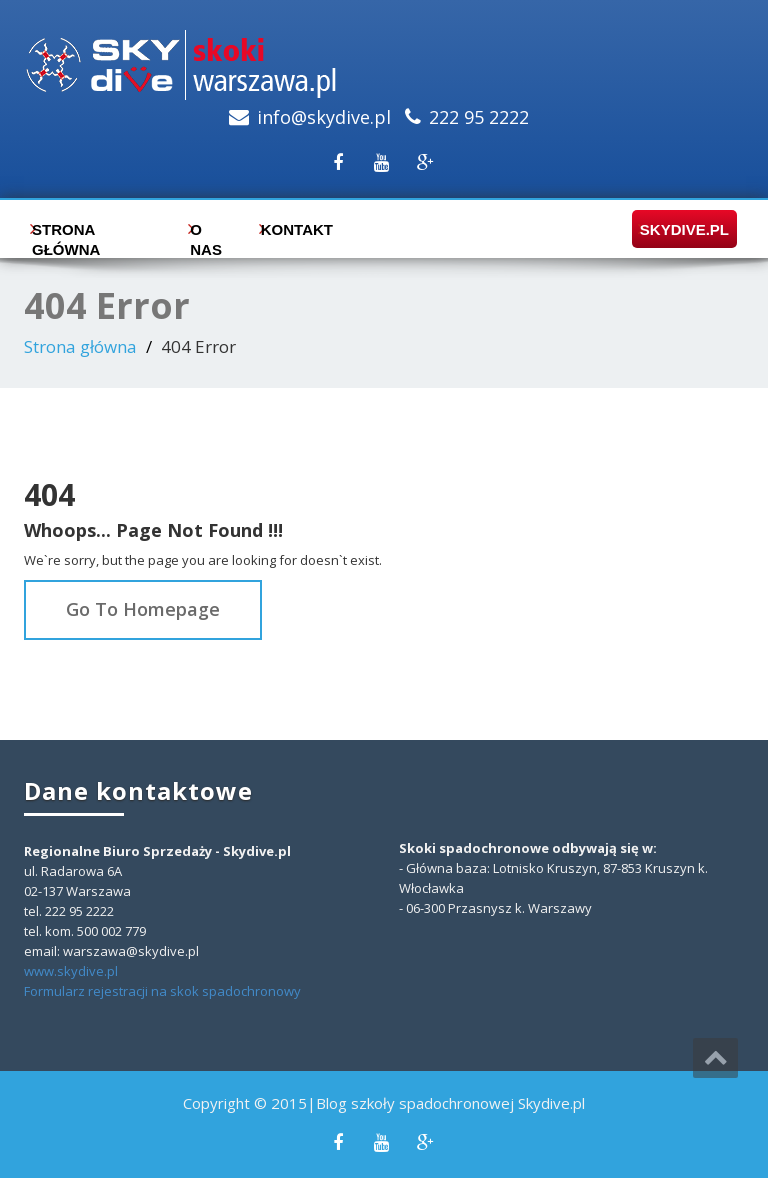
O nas (206, 234)
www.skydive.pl (71, 971)
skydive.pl (678, 229)
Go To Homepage (143, 609)
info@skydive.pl (324, 117)
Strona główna (66, 234)
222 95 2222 (479, 117)
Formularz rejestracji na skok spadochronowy (162, 991)
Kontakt (292, 229)
